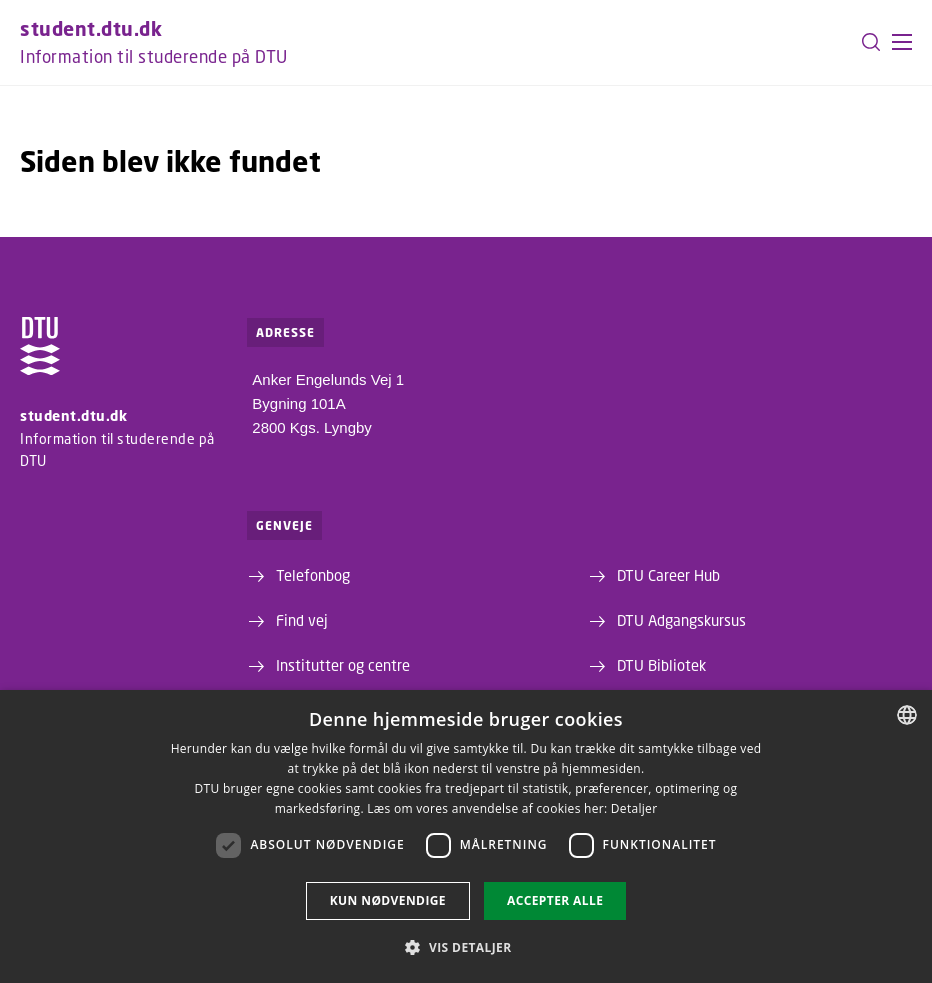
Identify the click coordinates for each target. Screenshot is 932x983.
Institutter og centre (343, 665)
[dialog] (466, 836)
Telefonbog (313, 575)
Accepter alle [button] (555, 900)
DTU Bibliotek (661, 665)
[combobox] (907, 715)
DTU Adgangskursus (681, 620)
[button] (902, 42)
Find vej (302, 620)
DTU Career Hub (668, 575)
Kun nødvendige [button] (388, 900)
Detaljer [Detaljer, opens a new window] (634, 808)
